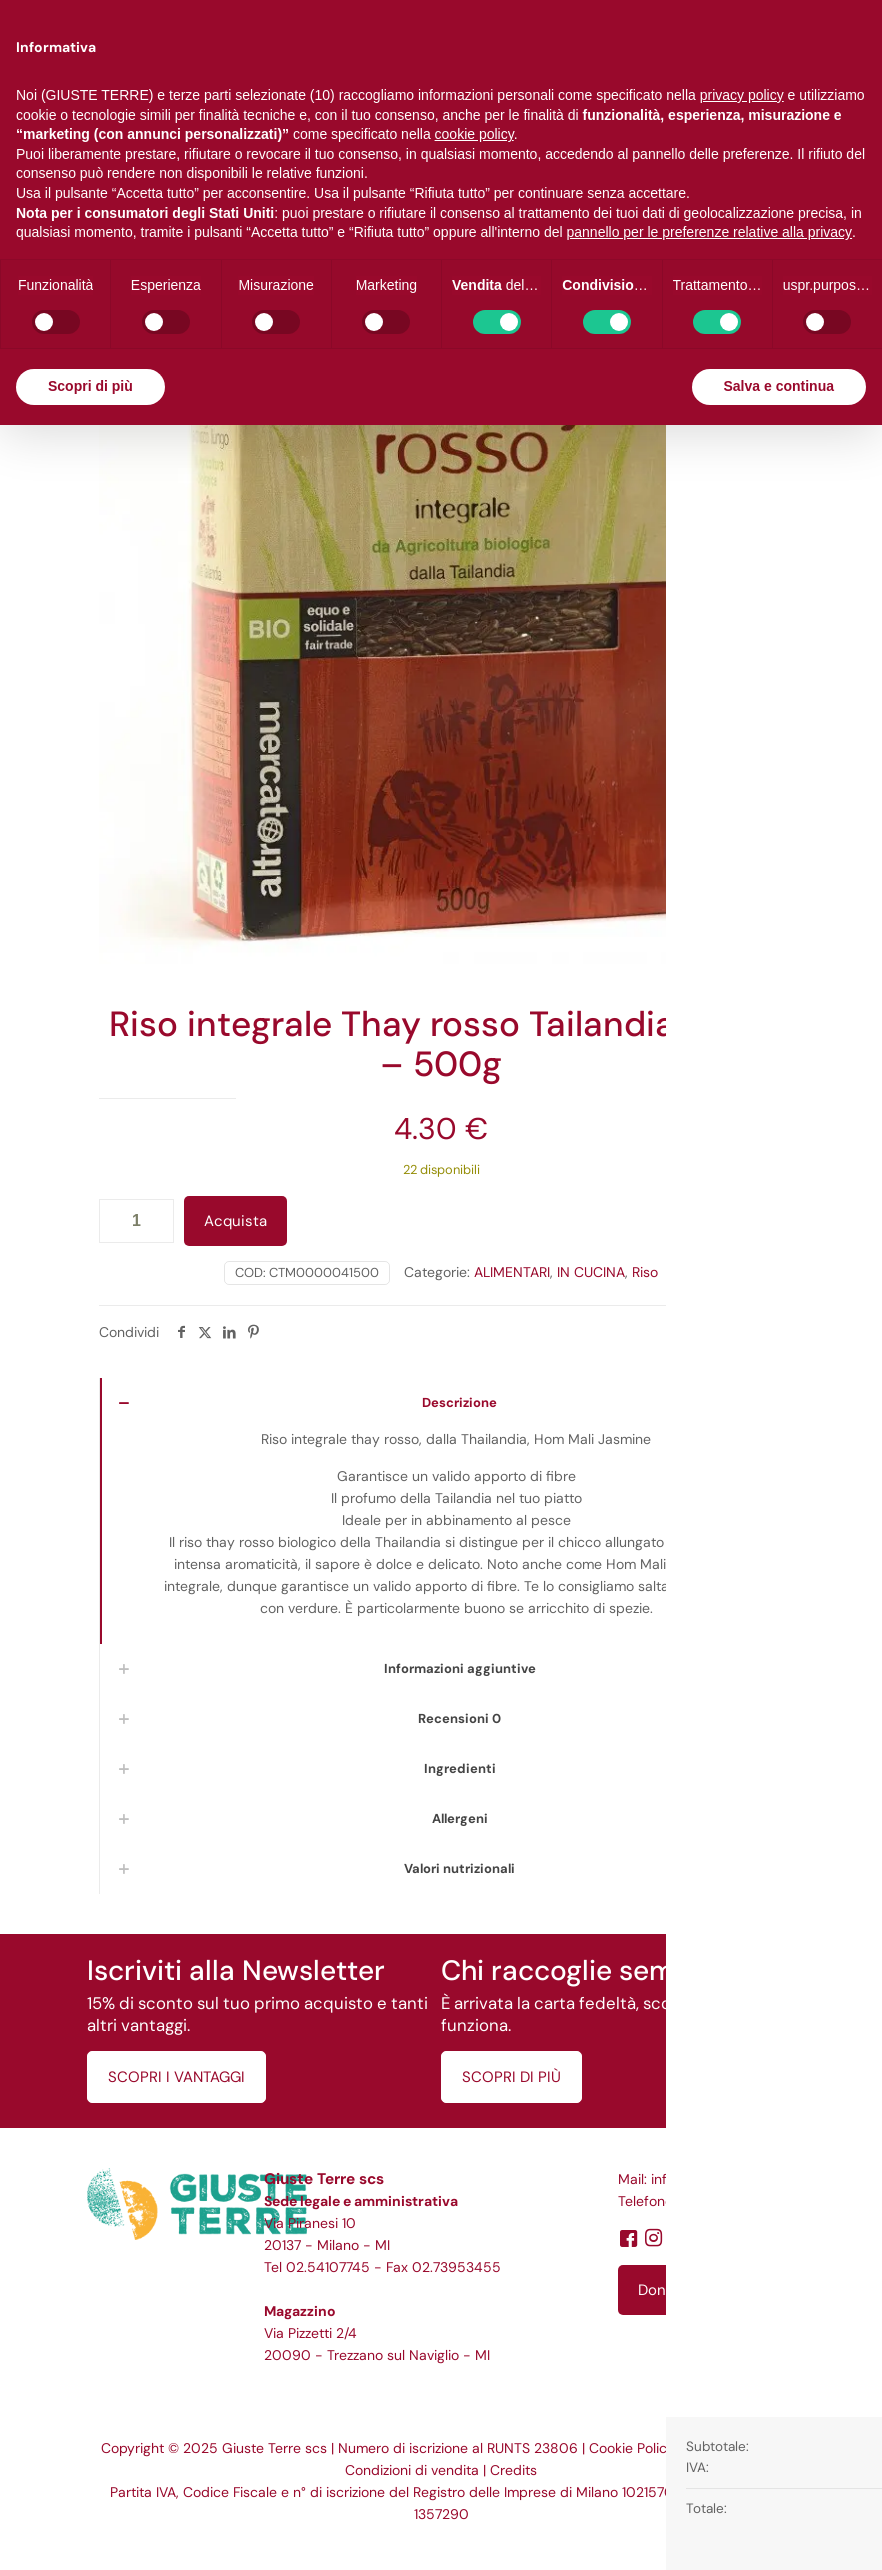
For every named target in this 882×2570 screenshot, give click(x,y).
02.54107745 (328, 2267)
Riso (645, 1272)
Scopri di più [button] (90, 386)
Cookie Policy (632, 2448)
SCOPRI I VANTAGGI (176, 2077)
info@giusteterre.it (710, 2179)
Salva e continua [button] (779, 386)
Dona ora (669, 2290)
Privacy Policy (730, 2448)
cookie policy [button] (474, 134)
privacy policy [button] (742, 95)
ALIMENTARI (512, 1272)
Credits (513, 2470)
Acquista (235, 1221)
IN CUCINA (591, 1272)
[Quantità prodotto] (136, 1221)
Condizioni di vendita (412, 2470)
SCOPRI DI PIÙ (511, 2077)
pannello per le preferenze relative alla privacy (710, 232)
